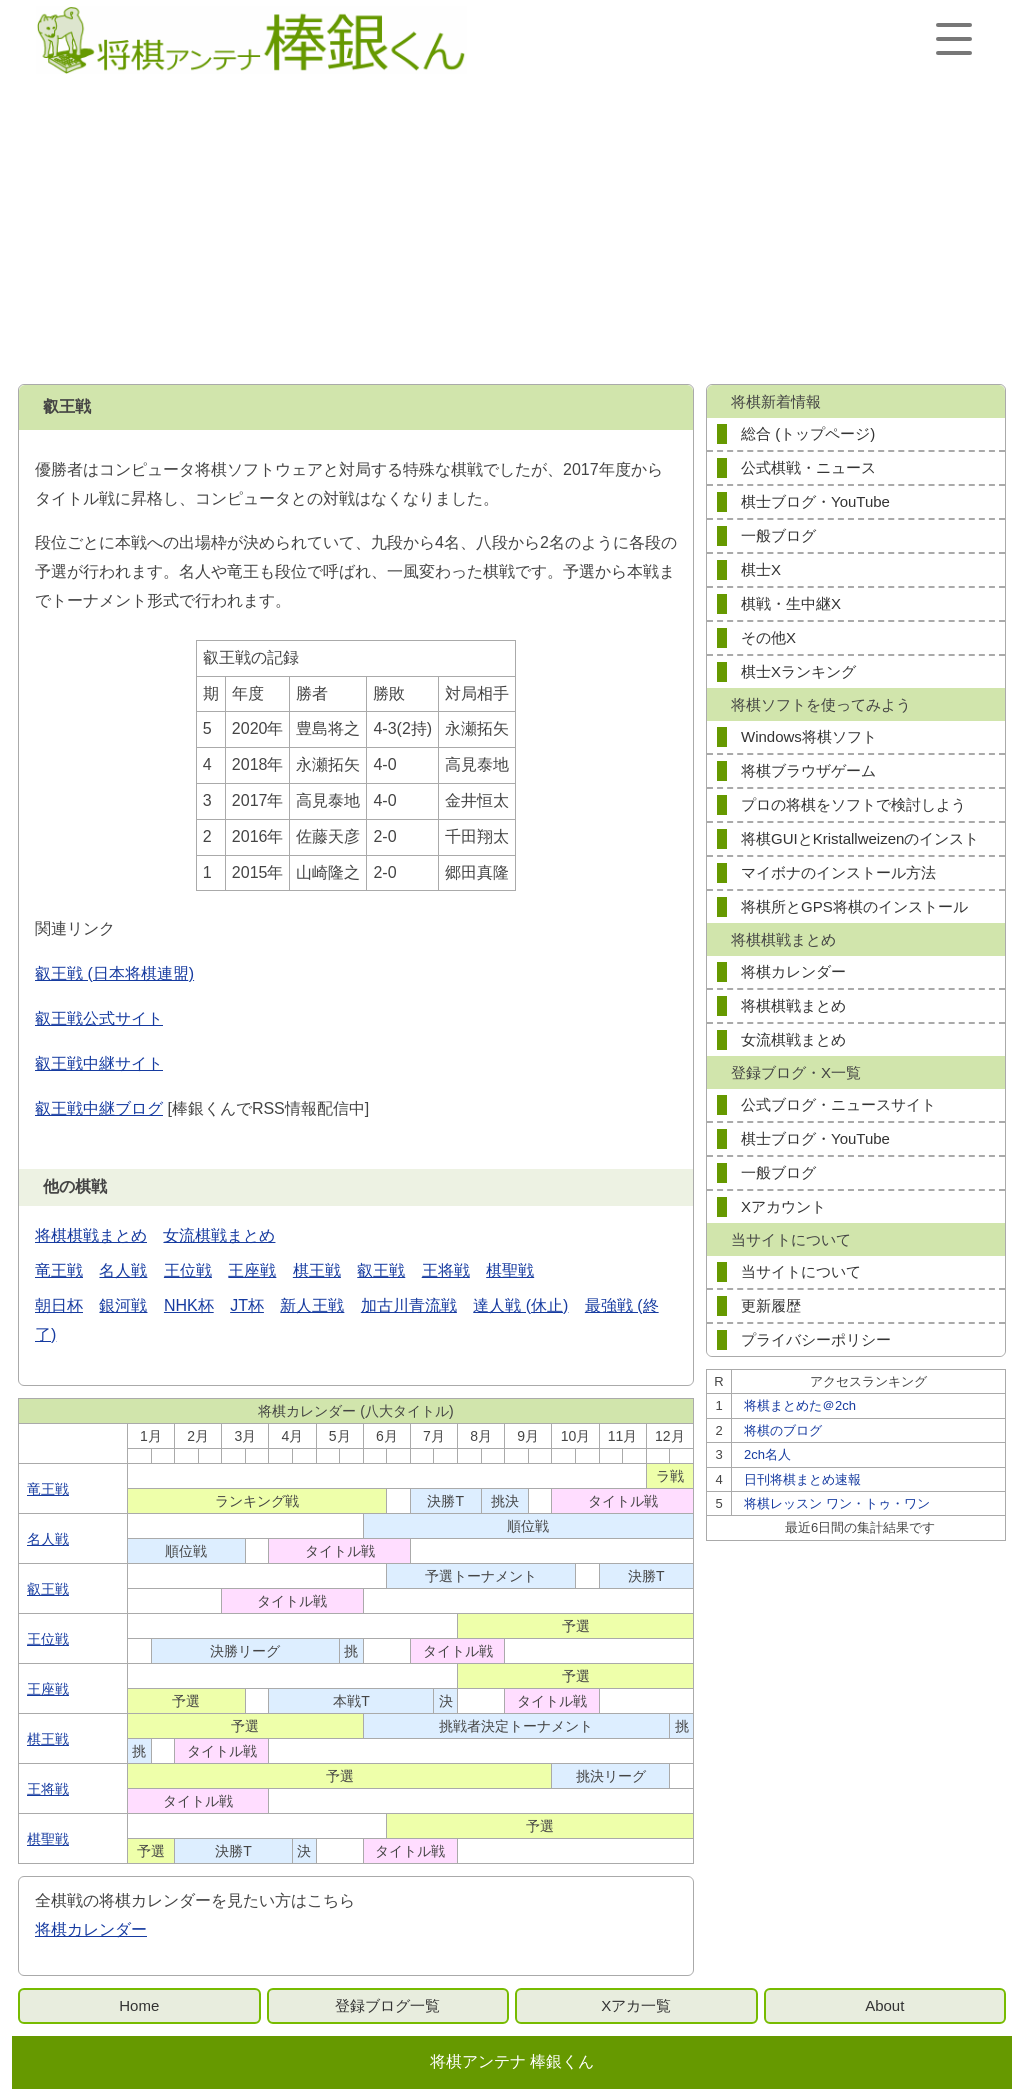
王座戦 (252, 1270)
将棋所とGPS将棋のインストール (854, 906)
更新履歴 (771, 1305)
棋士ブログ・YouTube (815, 501)
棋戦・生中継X (791, 603)
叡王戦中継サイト (99, 1063)
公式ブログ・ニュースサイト (838, 1104)
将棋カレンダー (91, 1929)
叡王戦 (381, 1270)
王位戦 (188, 1270)
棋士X (761, 569)
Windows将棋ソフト (809, 736)
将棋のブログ (783, 1430)
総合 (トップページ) (808, 433)
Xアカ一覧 (636, 2005)
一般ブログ (778, 535)
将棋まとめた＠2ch (800, 1405)
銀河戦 (123, 1305)
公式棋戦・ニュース (808, 467)
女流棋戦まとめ (219, 1235)
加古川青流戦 (409, 1305)
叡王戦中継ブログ (99, 1108)
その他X (768, 637)
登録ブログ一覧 (387, 2005)
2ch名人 (767, 1454)
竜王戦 (59, 1270)
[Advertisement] (512, 232)
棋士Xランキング (798, 671)
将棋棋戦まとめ (91, 1235)
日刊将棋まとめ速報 (802, 1479)
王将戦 (446, 1270)
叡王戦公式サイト (99, 1018)
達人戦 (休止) (520, 1305)
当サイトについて (801, 1271)
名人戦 (123, 1270)
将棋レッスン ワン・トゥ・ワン (837, 1503)
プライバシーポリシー (816, 1339)
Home (139, 2005)
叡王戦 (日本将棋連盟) (114, 973)
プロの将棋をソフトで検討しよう (853, 804)
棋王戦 (317, 1270)
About (884, 2005)
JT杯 (247, 1305)
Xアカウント (783, 1206)
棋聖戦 (510, 1270)
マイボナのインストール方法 (838, 872)
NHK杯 (189, 1305)
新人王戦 (312, 1305)
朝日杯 (59, 1305)
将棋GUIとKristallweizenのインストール (860, 842)
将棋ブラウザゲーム (808, 770)
